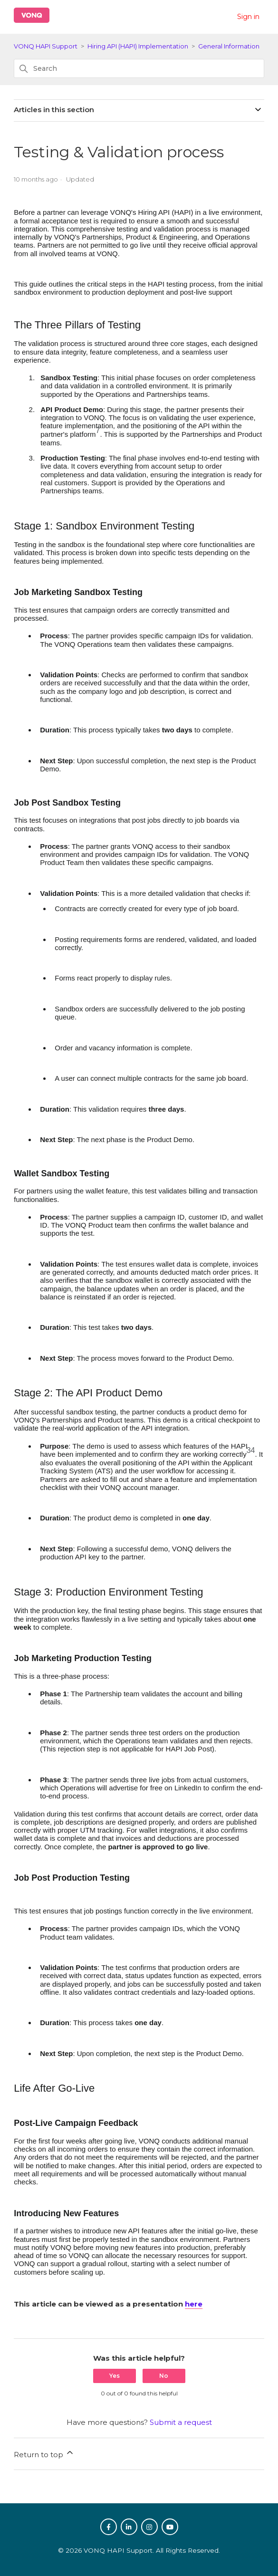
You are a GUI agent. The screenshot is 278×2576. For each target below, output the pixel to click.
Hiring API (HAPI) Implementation (137, 46)
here (193, 2303)
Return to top (44, 2453)
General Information (228, 46)
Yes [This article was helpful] (114, 2375)
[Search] (139, 68)
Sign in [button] (248, 16)
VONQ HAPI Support (45, 46)
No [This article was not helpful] (163, 2375)
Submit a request (181, 2422)
